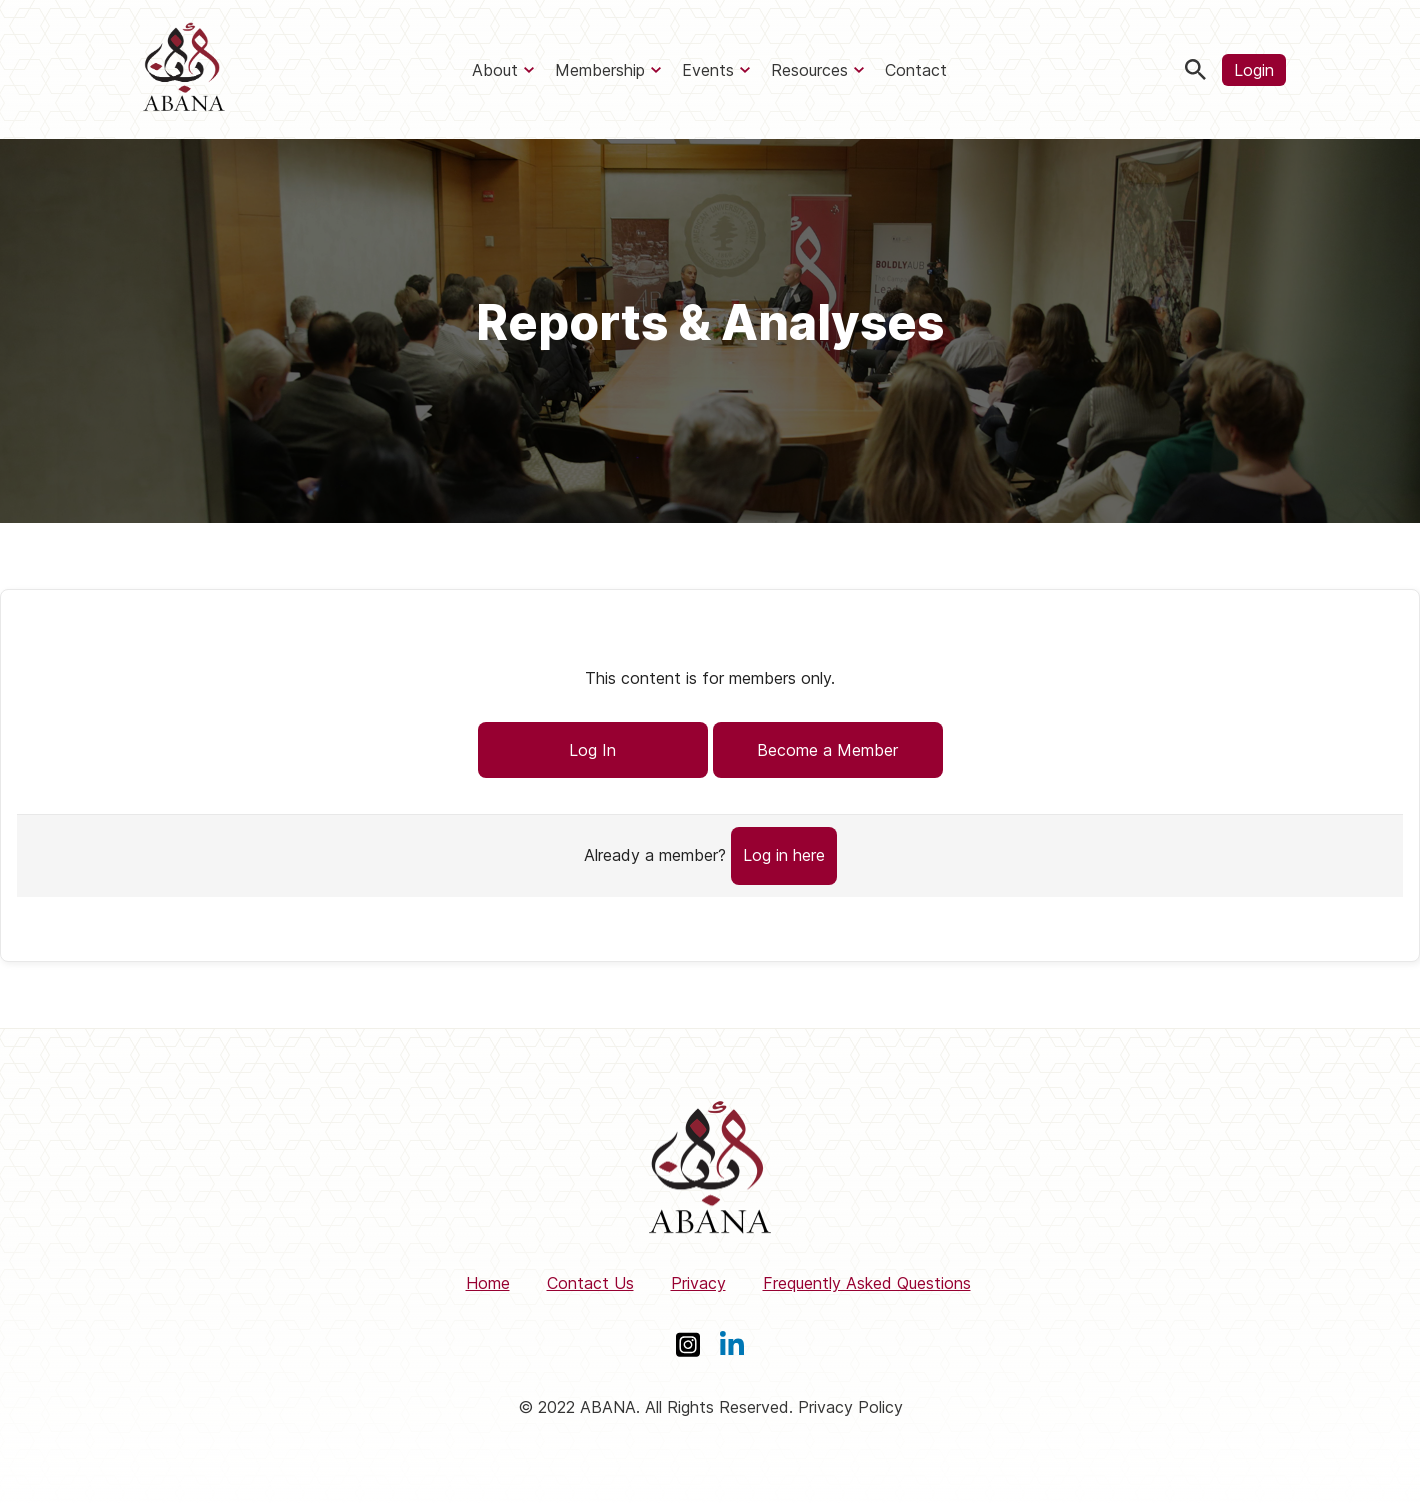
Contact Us (590, 1283)
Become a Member (827, 750)
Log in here (784, 855)
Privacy (698, 1283)
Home (488, 1283)
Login (1254, 70)
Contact (916, 70)
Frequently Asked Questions (867, 1283)
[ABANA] (184, 69)
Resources (809, 70)
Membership (600, 70)
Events (708, 70)
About (495, 70)
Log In (592, 750)
